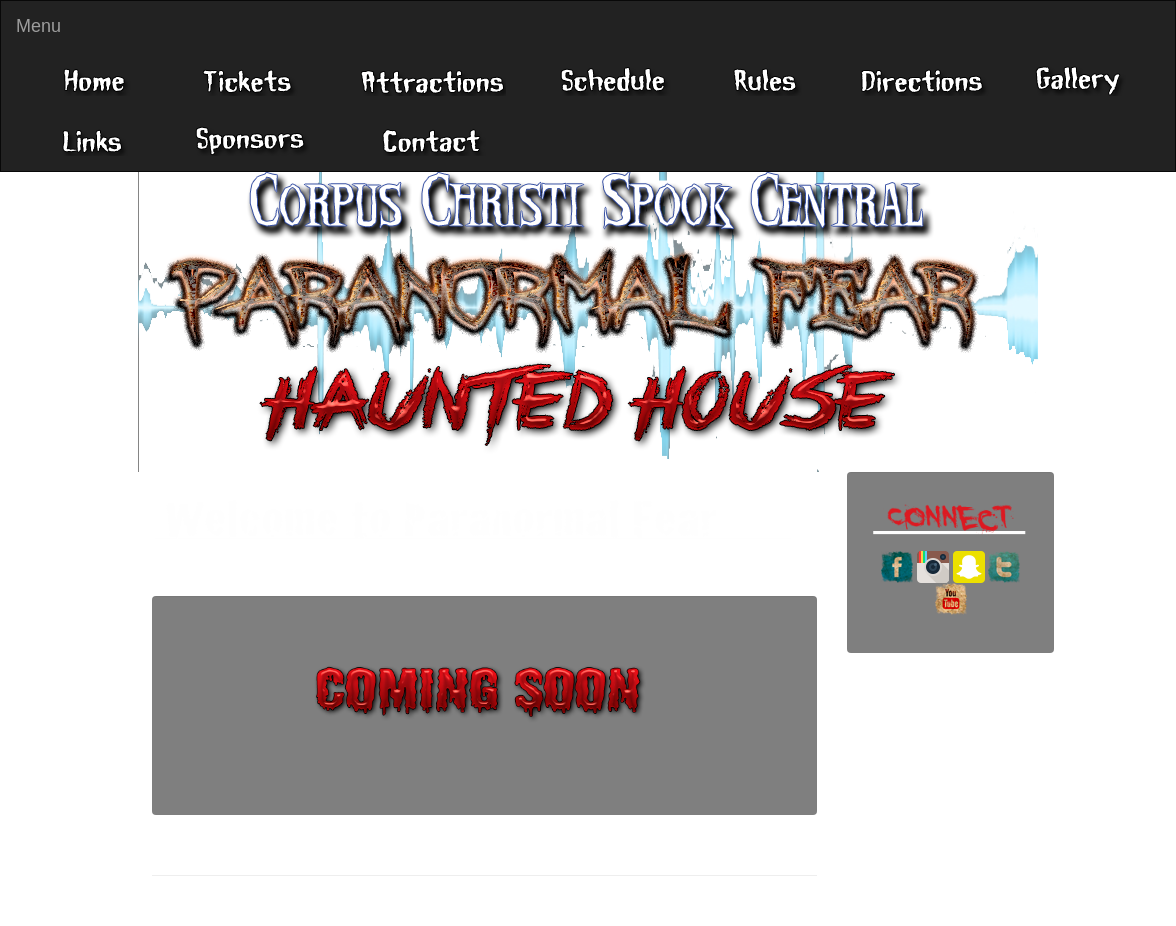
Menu (38, 26)
